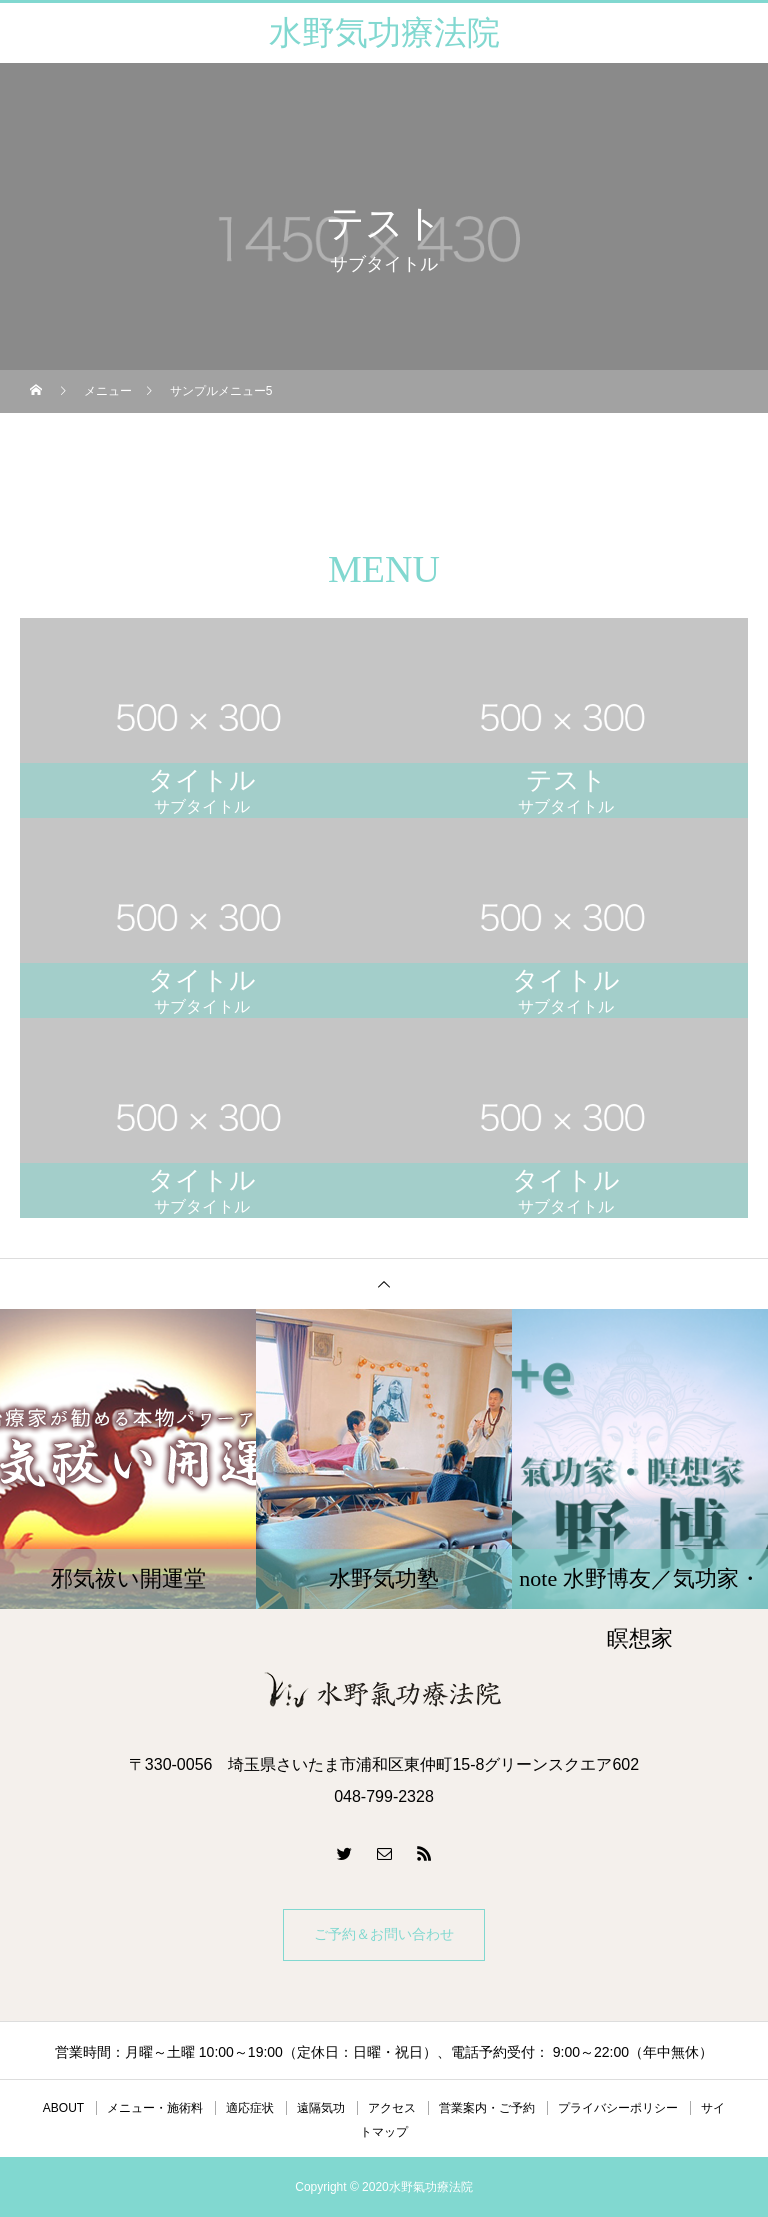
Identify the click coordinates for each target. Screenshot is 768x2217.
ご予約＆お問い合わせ (384, 1934)
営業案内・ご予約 (487, 2108)
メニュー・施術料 (155, 2108)
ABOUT (63, 2108)
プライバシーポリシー (618, 2108)
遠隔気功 (321, 2108)
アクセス (392, 2108)
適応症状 (250, 2108)
